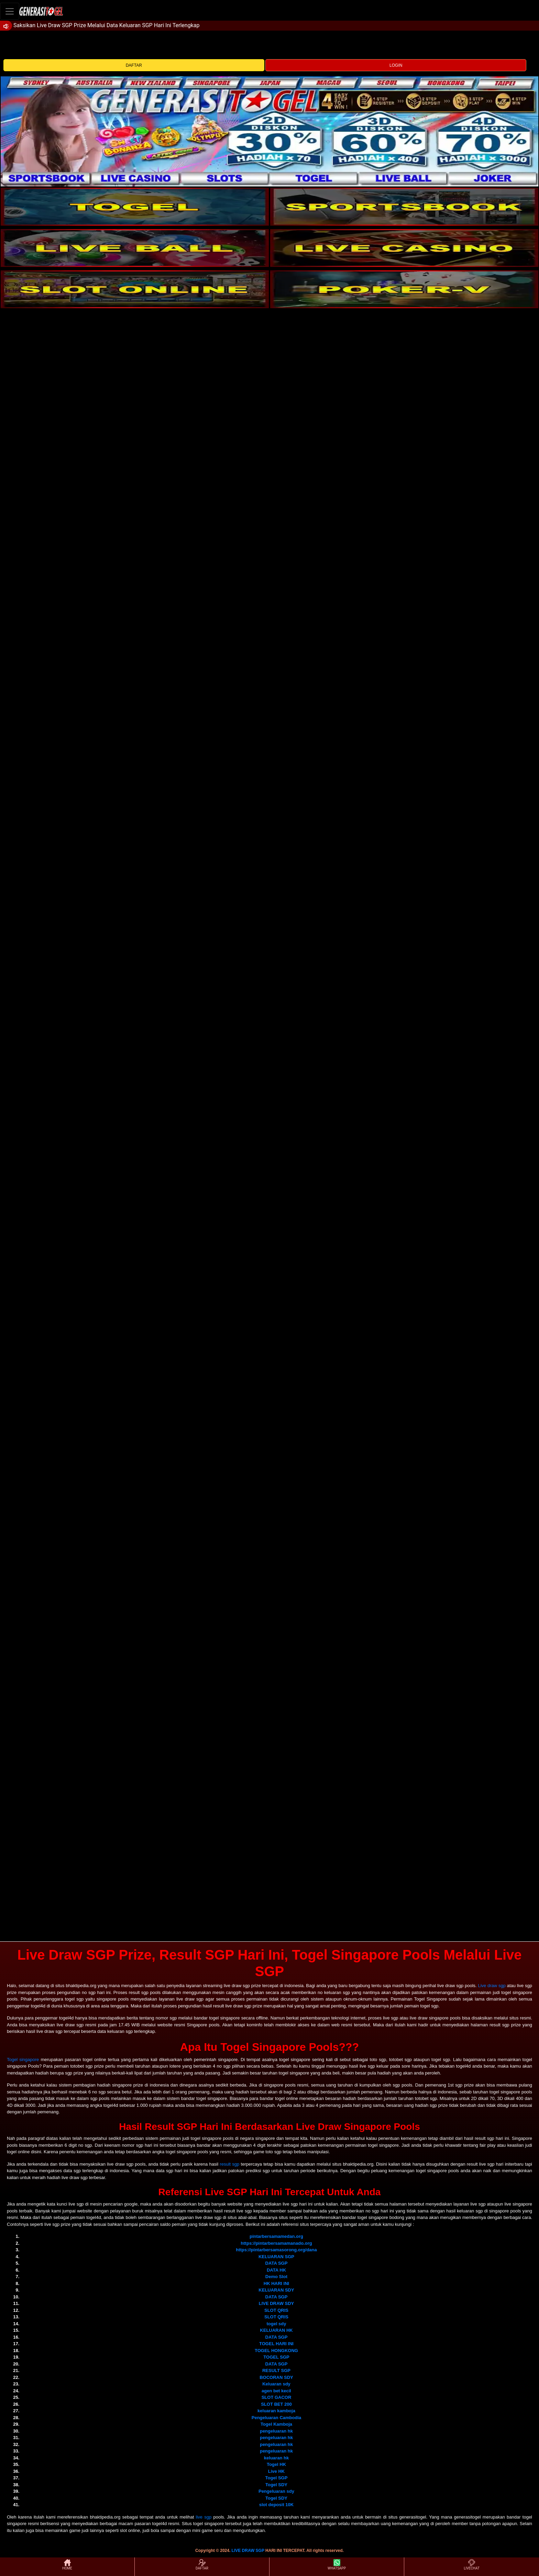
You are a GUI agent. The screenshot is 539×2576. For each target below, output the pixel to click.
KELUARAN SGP (276, 2256)
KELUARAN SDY (276, 2290)
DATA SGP (276, 2263)
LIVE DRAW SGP (248, 2550)
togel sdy (276, 2323)
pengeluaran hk (276, 2431)
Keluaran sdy (276, 2383)
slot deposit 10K (276, 2504)
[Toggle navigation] (9, 11)
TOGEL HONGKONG (276, 2350)
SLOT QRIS (276, 2310)
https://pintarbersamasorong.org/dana (276, 2249)
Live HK (276, 2471)
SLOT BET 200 (276, 2404)
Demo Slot (276, 2276)
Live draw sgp (492, 1985)
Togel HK (276, 2464)
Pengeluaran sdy (276, 2491)
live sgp (204, 2517)
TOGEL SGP (276, 2357)
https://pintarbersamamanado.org (276, 2243)
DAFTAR (134, 65)
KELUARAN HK (276, 2330)
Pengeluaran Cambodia (276, 2417)
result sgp (229, 2164)
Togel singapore (23, 2059)
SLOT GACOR (277, 2397)
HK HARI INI (276, 2283)
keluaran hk (276, 2457)
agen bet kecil (276, 2390)
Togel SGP (276, 2477)
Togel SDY (276, 2484)
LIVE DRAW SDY (276, 2303)
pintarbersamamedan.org (276, 2236)
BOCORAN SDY (276, 2377)
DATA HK (276, 2270)
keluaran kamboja (276, 2410)
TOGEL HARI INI (276, 2343)
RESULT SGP (276, 2370)
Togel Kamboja (276, 2424)
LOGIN (395, 65)
